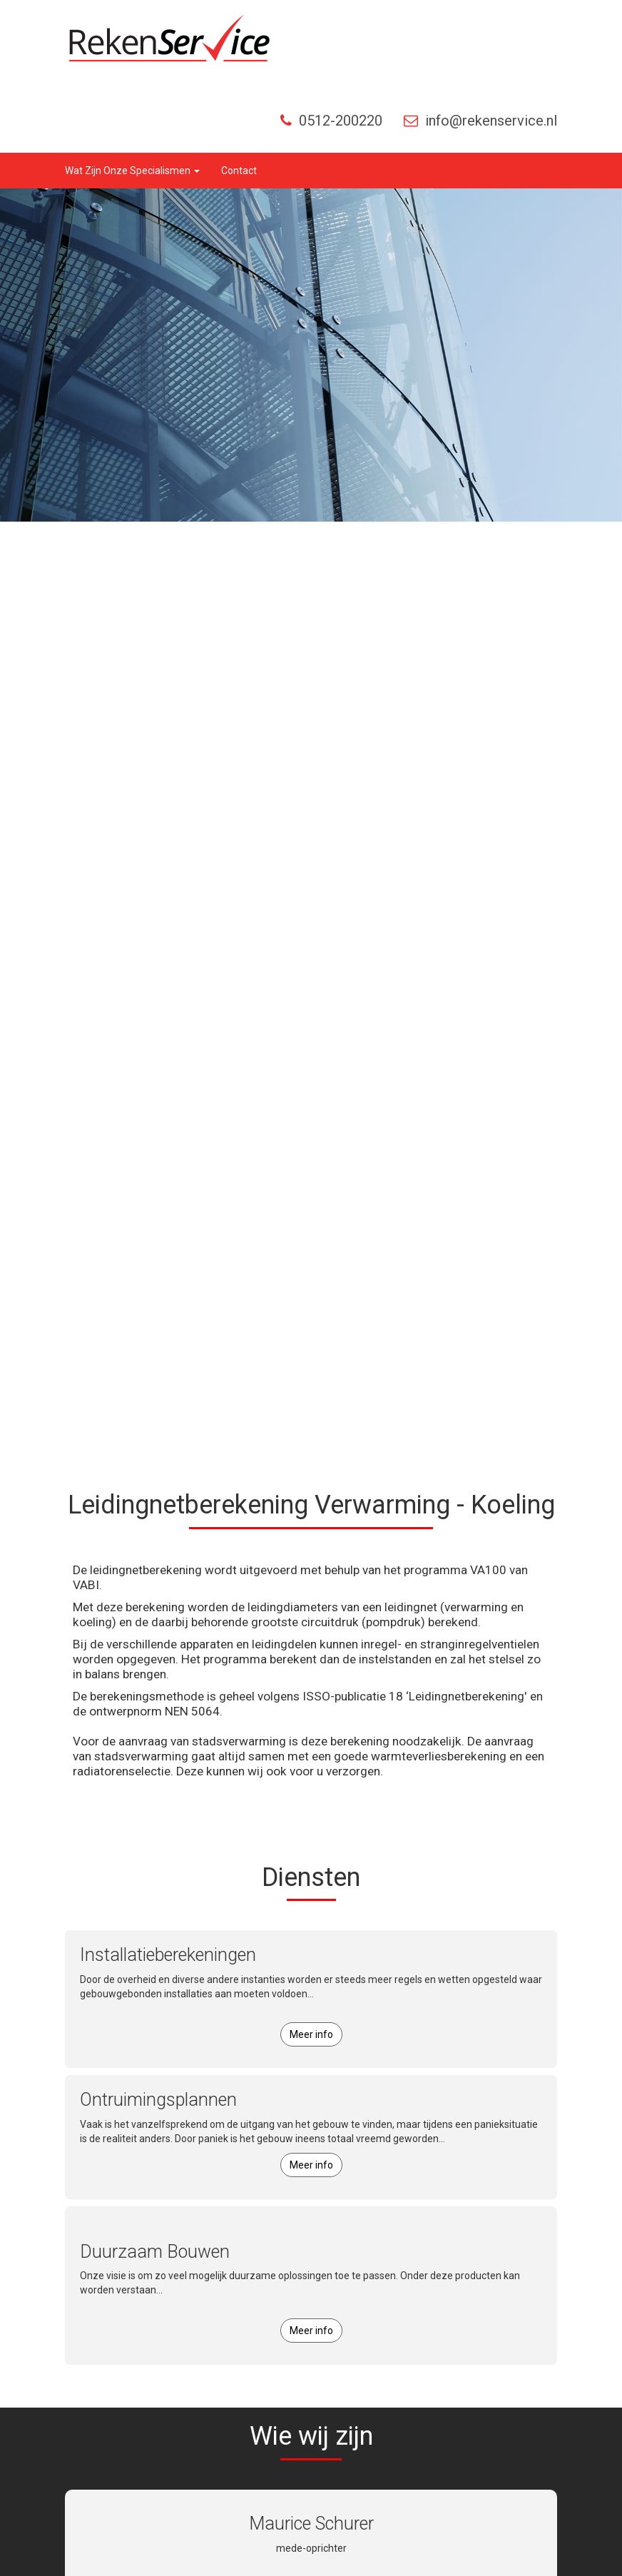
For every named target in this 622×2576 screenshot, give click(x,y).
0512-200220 (331, 120)
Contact (239, 170)
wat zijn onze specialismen (132, 170)
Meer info (311, 2034)
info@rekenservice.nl (480, 120)
